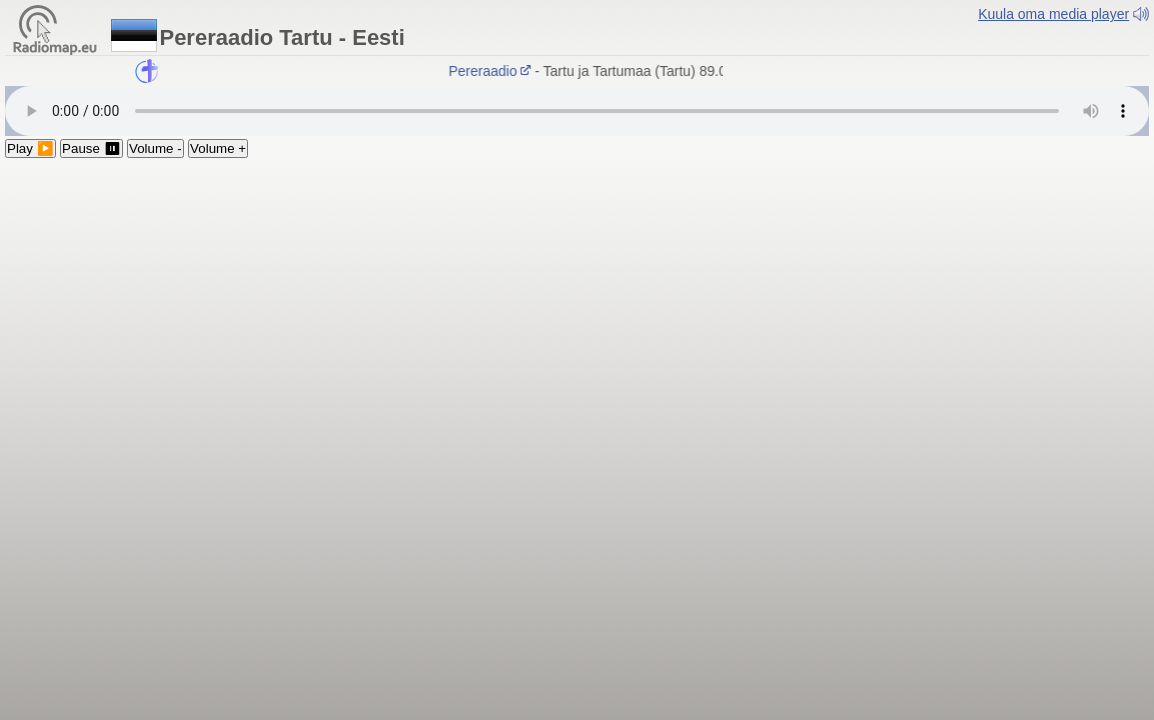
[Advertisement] (577, 308)
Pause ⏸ (91, 148)
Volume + (218, 148)
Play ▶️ (30, 148)
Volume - (155, 148)
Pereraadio (492, 71)
